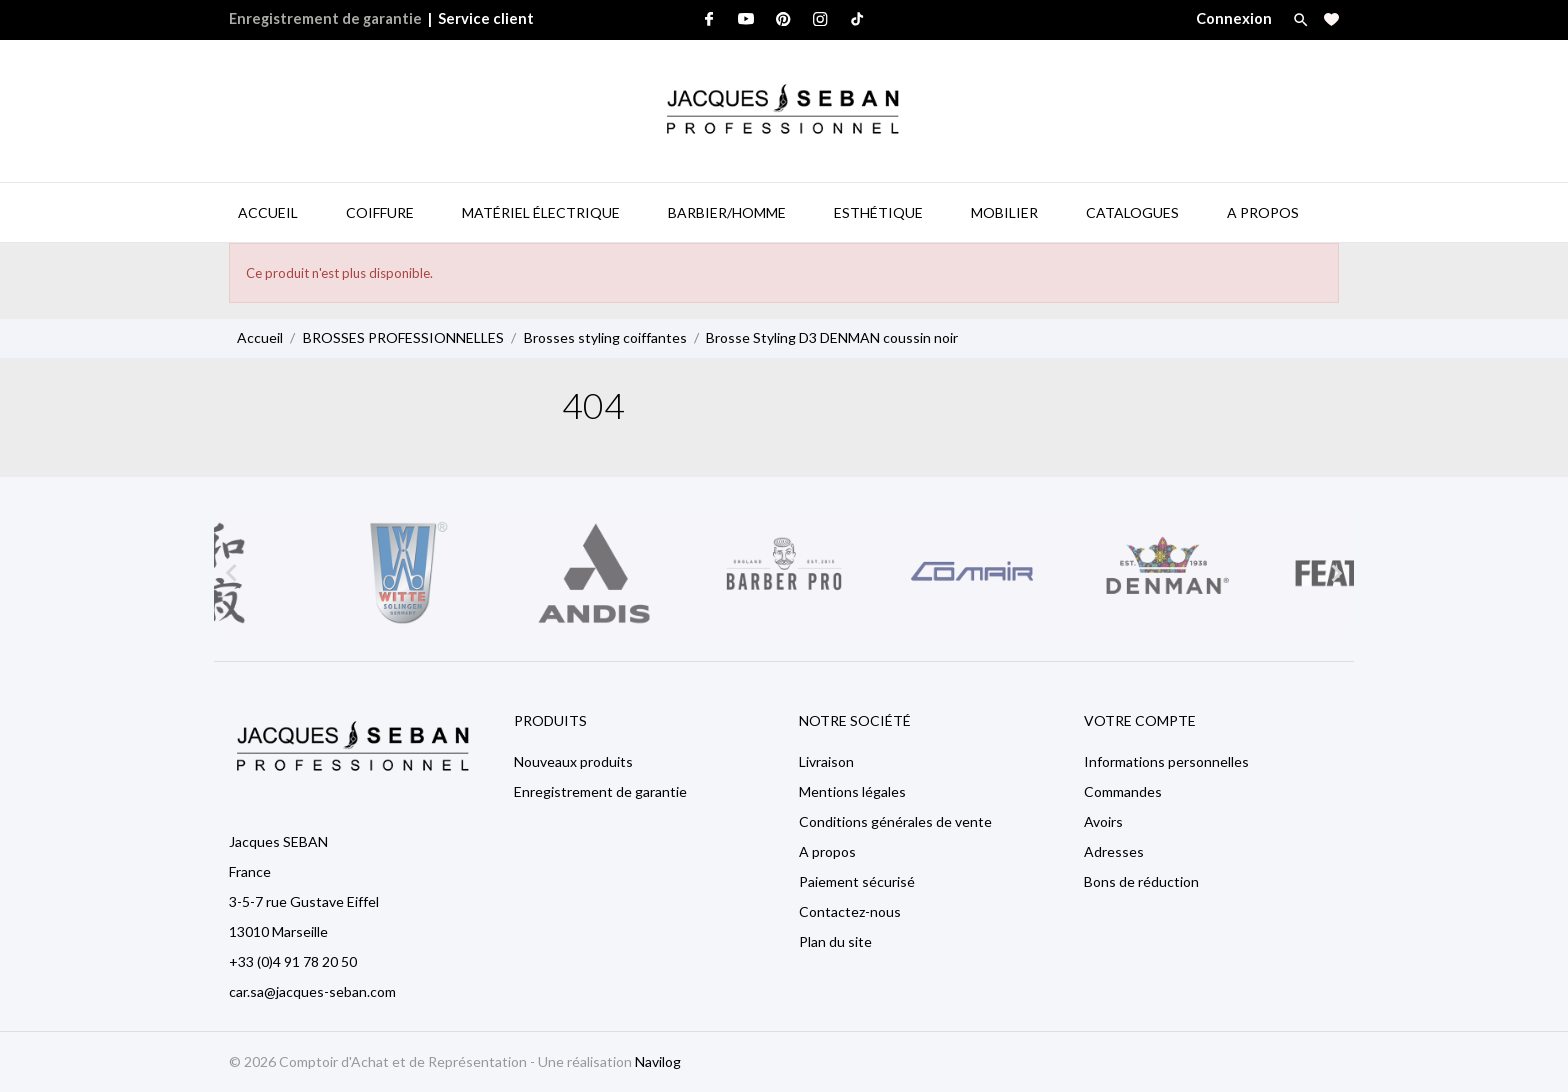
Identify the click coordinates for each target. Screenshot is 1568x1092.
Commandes (1123, 791)
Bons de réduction (1141, 881)
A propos (827, 851)
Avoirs (1103, 821)
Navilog (658, 1061)
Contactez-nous (850, 911)
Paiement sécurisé (857, 881)
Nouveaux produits (573, 761)
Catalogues (1132, 212)
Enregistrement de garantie (325, 18)
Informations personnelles (1166, 761)
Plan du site (835, 941)
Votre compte (1140, 720)
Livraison (826, 761)
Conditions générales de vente (895, 821)
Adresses (1114, 851)
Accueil (268, 212)
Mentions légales (852, 791)
